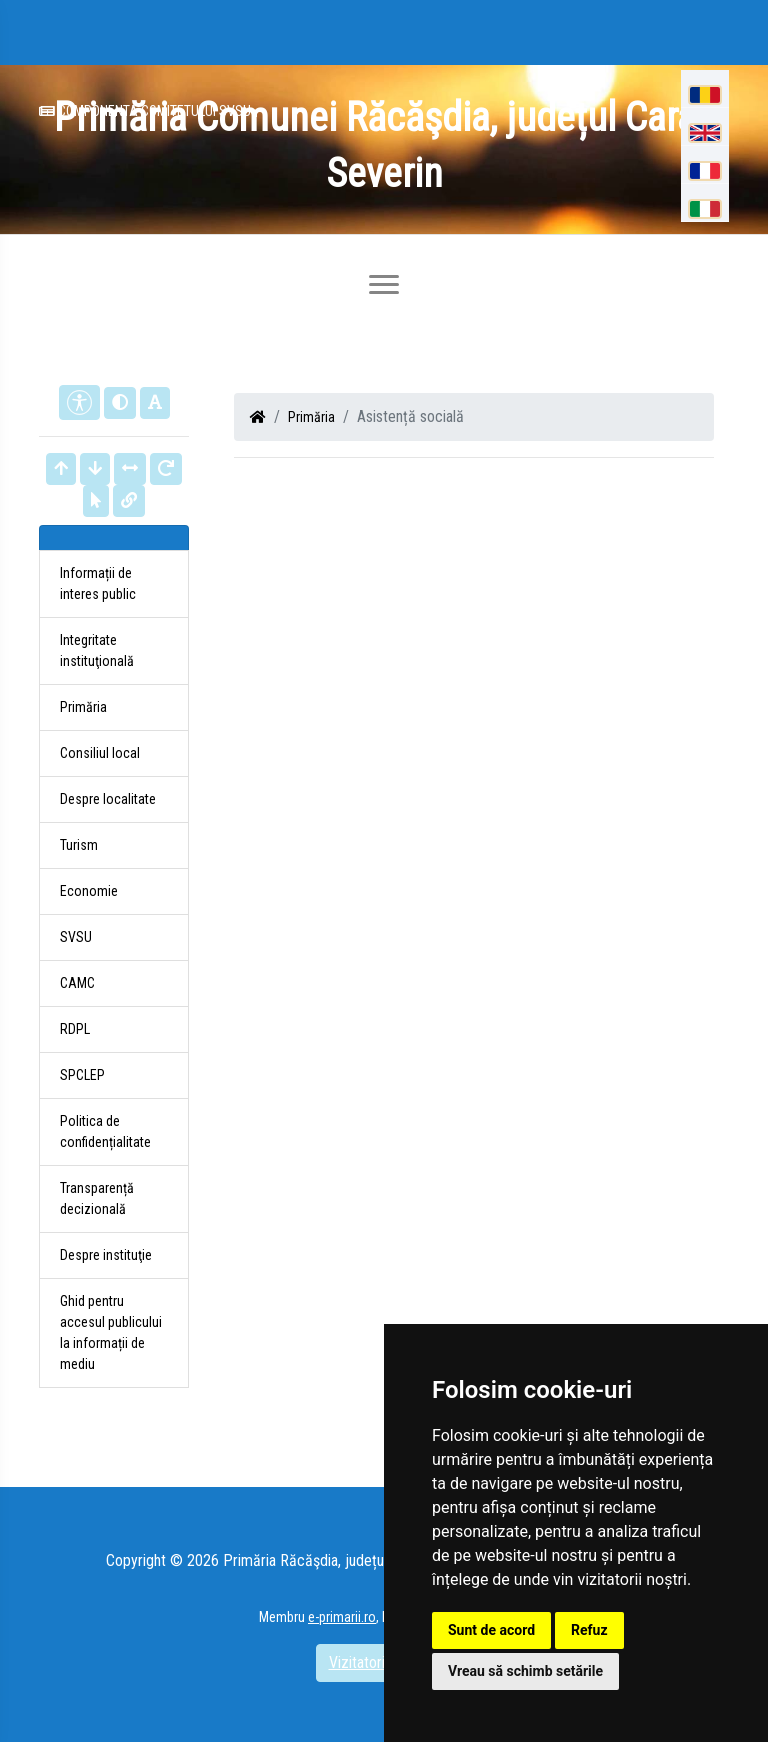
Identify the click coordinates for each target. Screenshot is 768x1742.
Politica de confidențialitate (105, 1131)
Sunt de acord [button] (491, 1630)
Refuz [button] (589, 1630)
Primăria (311, 417)
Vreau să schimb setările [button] (525, 1671)
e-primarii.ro (342, 1617)
